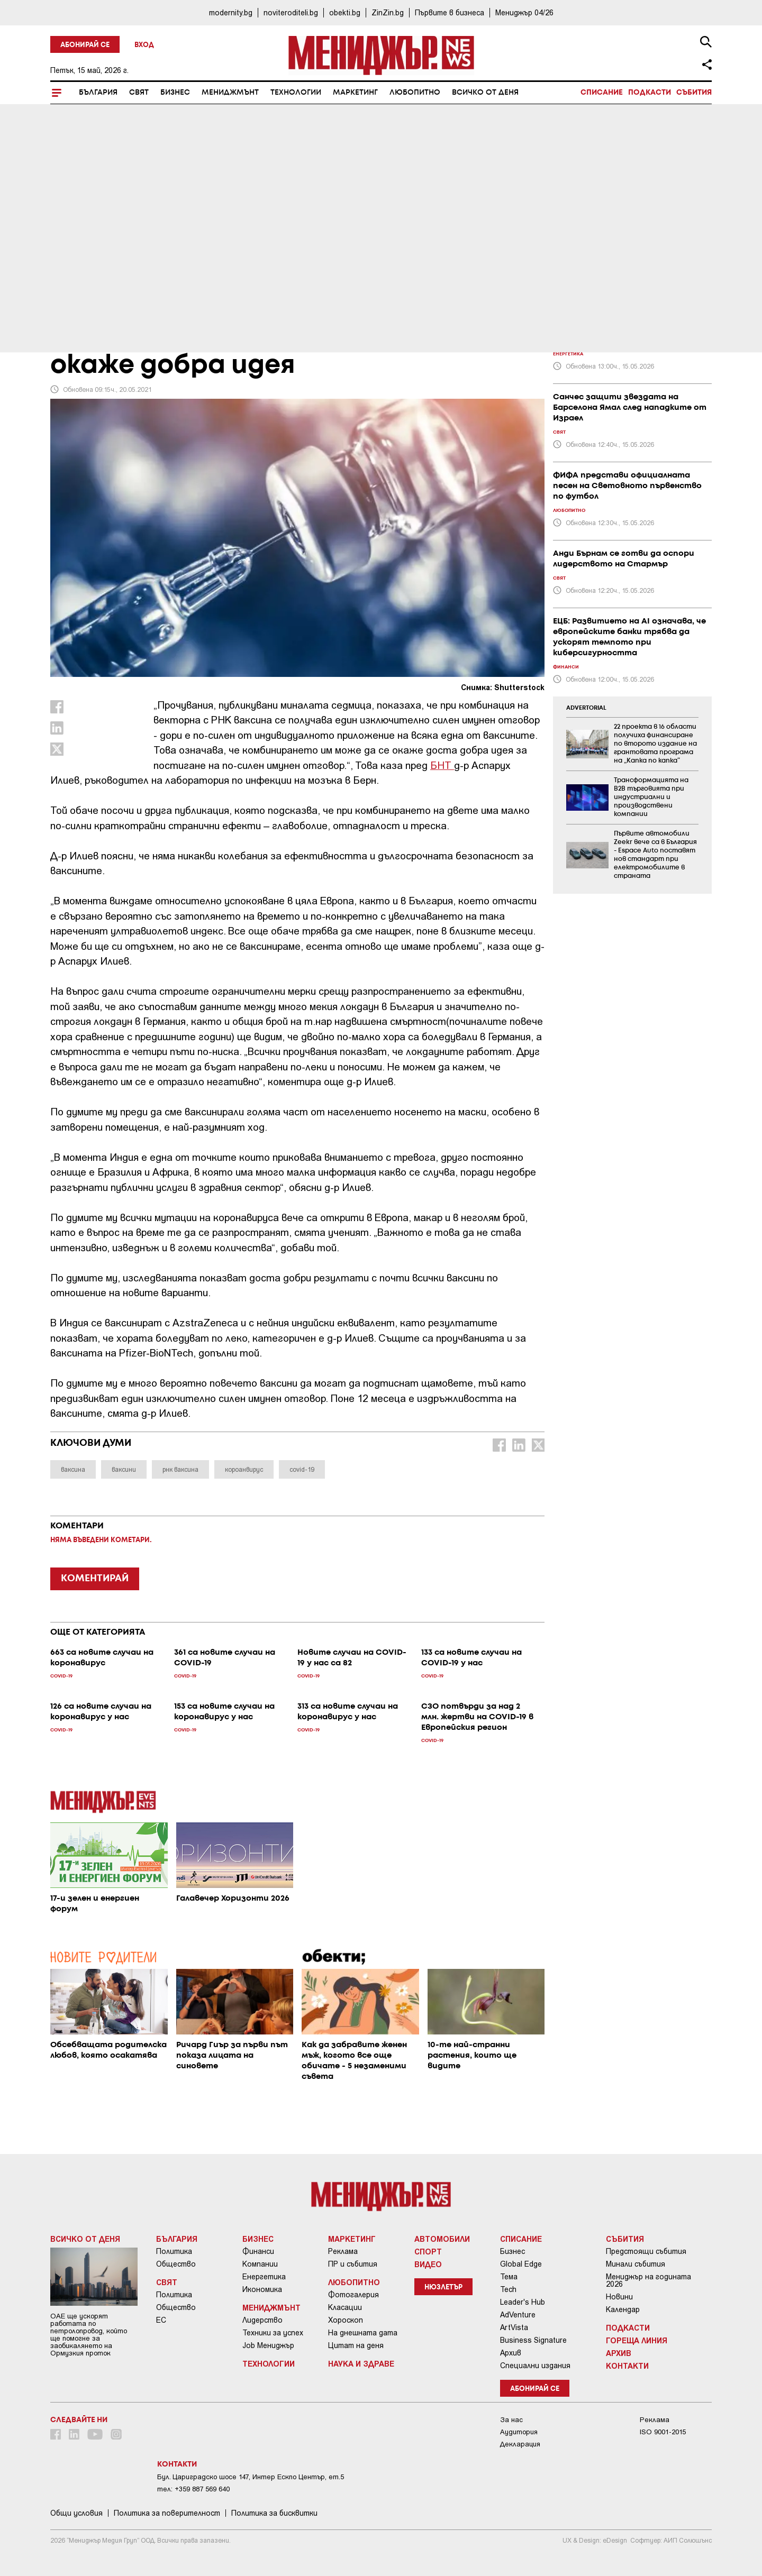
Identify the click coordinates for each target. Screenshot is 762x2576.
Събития (694, 92)
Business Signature (533, 2340)
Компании (260, 2264)
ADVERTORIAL (586, 708)
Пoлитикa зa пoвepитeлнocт (167, 2513)
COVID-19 (72, 265)
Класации (345, 2307)
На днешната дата (362, 2332)
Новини (619, 2296)
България (98, 92)
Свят (139, 92)
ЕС (161, 2320)
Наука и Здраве (361, 2363)
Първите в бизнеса (449, 12)
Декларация (520, 2444)
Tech (508, 2289)
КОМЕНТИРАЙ (95, 1578)
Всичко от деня (485, 92)
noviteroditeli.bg (291, 12)
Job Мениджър (268, 2345)
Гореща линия (636, 2340)
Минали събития (635, 2264)
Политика (174, 2251)
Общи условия (76, 2513)
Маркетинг (355, 92)
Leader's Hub (522, 2302)
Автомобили (442, 2238)
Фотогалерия (353, 2294)
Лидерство (262, 2320)
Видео (428, 2264)
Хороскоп (345, 2320)
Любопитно (414, 92)
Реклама (343, 2251)
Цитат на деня (356, 2345)
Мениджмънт (230, 92)
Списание (601, 92)
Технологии (295, 92)
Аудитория (519, 2431)
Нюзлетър (443, 2287)
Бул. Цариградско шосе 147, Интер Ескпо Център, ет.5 (250, 2476)
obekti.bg (344, 12)
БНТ (442, 765)
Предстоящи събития (646, 2251)
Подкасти (649, 92)
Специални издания (535, 2365)
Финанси (258, 2251)
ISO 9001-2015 (663, 2431)
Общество (176, 2264)
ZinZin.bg (387, 12)
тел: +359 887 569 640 (193, 2489)
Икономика (262, 2289)
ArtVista (514, 2327)
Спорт (428, 2251)
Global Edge (521, 2264)
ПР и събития (352, 2264)
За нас (511, 2419)
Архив (510, 2353)
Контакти (627, 2365)
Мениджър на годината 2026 (648, 2280)
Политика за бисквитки (274, 2513)
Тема (509, 2276)
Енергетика (264, 2276)
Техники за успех (272, 2332)
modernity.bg (230, 12)
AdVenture (518, 2314)
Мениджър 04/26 (524, 12)
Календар (623, 2309)
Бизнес (175, 92)
